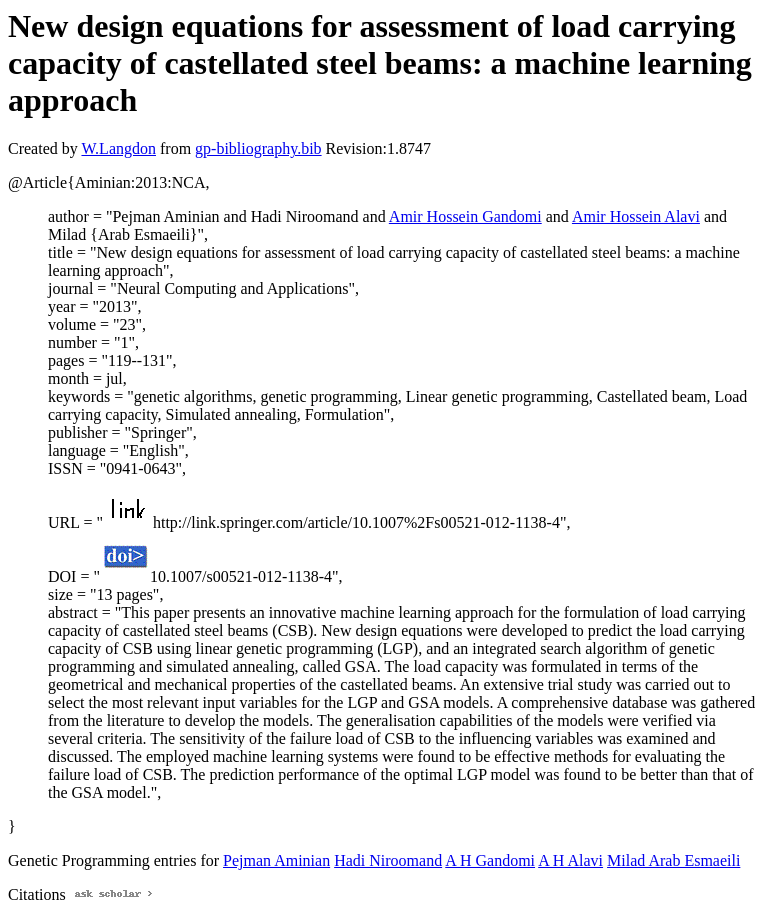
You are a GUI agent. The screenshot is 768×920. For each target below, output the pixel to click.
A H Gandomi (490, 860)
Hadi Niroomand (388, 860)
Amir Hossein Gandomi (465, 216)
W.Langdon (118, 148)
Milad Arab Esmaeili (673, 860)
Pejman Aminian (276, 860)
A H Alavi (570, 860)
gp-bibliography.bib (258, 148)
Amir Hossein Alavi (636, 216)
